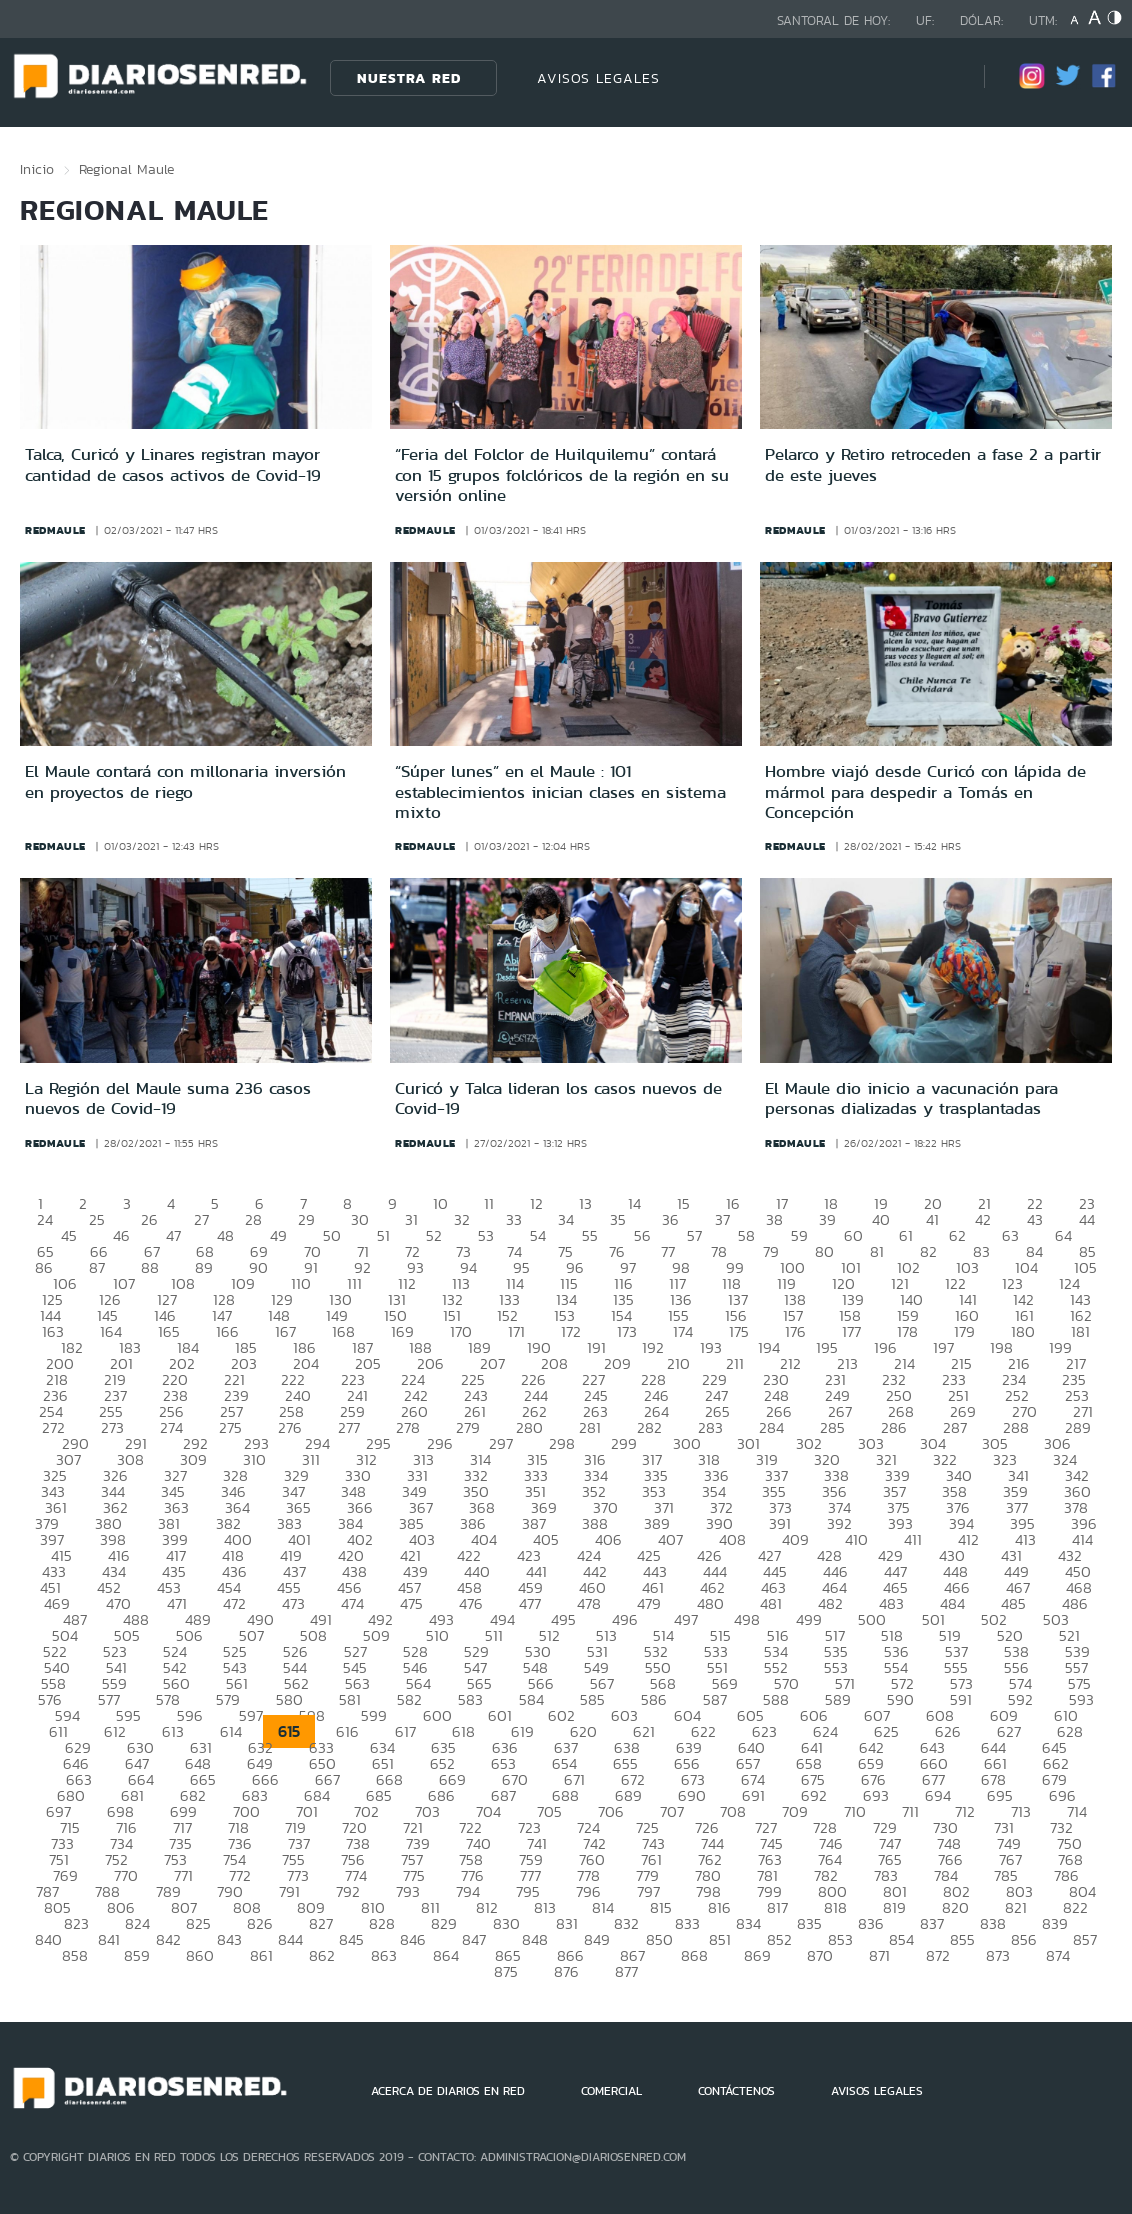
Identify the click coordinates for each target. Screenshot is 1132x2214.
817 (777, 1907)
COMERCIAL (611, 2091)
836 (871, 1923)
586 (654, 1699)
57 (694, 1235)
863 (384, 1955)
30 (360, 1219)
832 (626, 1923)
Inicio (37, 169)
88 (150, 1267)
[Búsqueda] (939, 77)
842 (168, 1939)
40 (881, 1219)
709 (795, 1811)
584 (531, 1699)
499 (809, 1619)
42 (983, 1219)
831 (567, 1923)
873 (998, 1955)
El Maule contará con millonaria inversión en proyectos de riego (185, 781)
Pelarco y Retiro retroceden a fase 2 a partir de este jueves (933, 464)
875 (506, 1971)
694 (938, 1795)
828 (382, 1923)
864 (446, 1955)
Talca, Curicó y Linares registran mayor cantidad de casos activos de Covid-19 (173, 464)
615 (289, 1731)
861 (261, 1955)
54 (538, 1235)
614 (231, 1731)
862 (322, 1955)
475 (411, 1603)
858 (75, 1955)
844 (290, 1939)
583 (470, 1699)
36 (670, 1219)
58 (746, 1235)
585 (592, 1699)
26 (149, 1219)
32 (462, 1219)
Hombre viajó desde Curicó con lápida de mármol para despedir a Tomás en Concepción (925, 791)
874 (1058, 1955)
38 (774, 1219)
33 (514, 1219)
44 (1087, 1219)
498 (747, 1619)
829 (444, 1923)
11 (489, 1203)
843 (229, 1939)
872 (938, 1955)
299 (624, 1443)
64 (1063, 1235)
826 (260, 1923)
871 (879, 1955)
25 (97, 1219)
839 (1055, 1923)
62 (957, 1235)
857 (1085, 1939)
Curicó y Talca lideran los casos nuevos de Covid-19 (558, 1098)
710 (855, 1811)
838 (993, 1923)
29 (306, 1219)
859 (137, 1955)
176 (795, 1331)
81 (877, 1251)
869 (757, 1955)
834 (748, 1923)
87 (97, 1267)
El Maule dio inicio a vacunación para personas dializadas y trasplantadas (911, 1098)
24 (45, 1219)
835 (809, 1923)
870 (820, 1955)
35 (618, 1219)
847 (474, 1939)
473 (293, 1603)
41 (932, 1219)
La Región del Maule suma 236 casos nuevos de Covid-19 (168, 1098)
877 (626, 1971)
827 (321, 1923)
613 (173, 1731)
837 (932, 1923)
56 (642, 1235)
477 (530, 1603)
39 (827, 1219)
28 (253, 1219)
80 (824, 1251)
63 (1010, 1235)
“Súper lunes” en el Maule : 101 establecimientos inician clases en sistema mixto (560, 791)
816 (719, 1907)
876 (566, 1971)
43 (1035, 1219)
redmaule (55, 530)
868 (694, 1955)
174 (683, 1331)
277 (349, 1427)
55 (590, 1235)
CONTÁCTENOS (736, 2091)
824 (137, 1923)
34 (566, 1219)
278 (408, 1427)
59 (799, 1235)
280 (529, 1427)
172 (571, 1331)
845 (351, 1939)
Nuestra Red (409, 78)
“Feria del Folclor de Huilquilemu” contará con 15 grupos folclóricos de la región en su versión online (562, 474)
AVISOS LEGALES (598, 78)
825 (198, 1923)
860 (200, 1955)
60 (853, 1235)
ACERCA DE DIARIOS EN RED (448, 2091)
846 (413, 1939)
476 (471, 1603)
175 (739, 1331)
